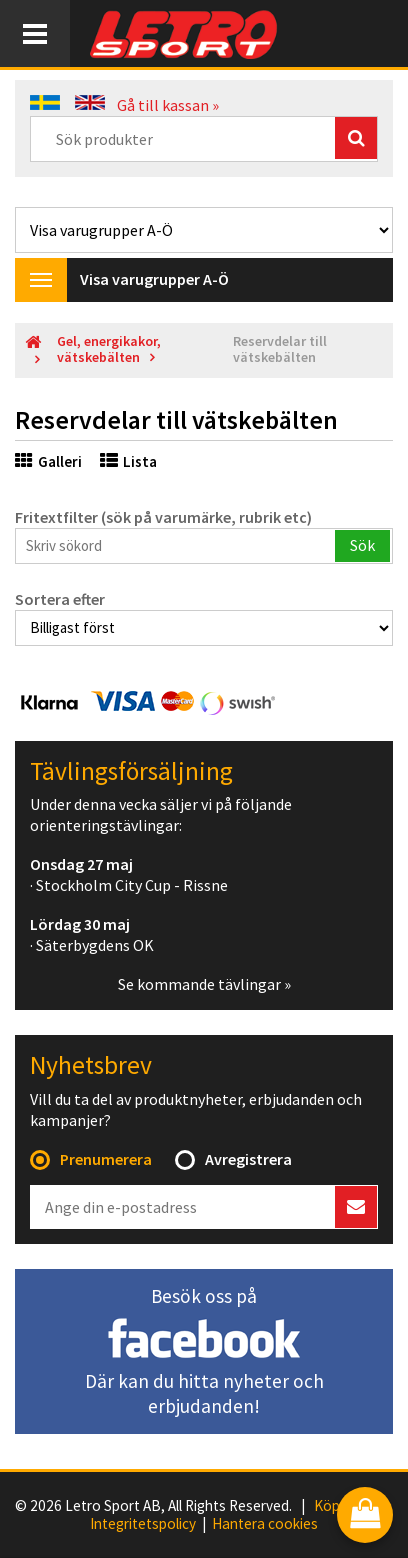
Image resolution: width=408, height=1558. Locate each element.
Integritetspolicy (143, 1524)
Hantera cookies (265, 1524)
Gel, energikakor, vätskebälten (109, 349)
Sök (362, 545)
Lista (128, 461)
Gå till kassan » (168, 105)
